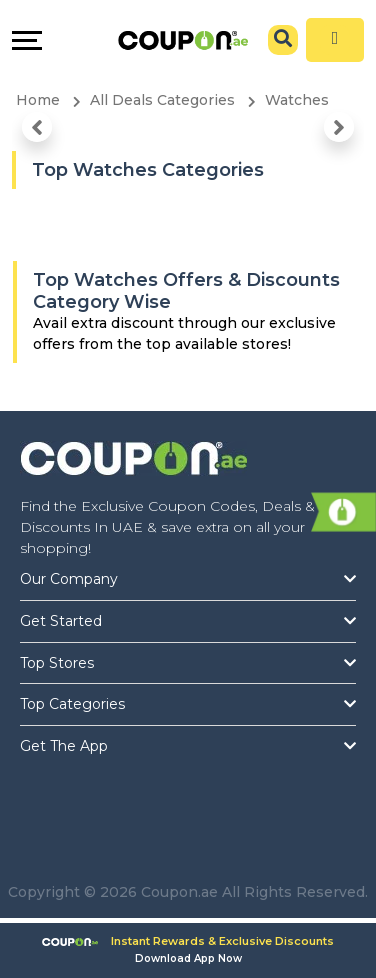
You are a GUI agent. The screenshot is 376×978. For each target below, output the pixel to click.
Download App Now (188, 958)
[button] (37, 127)
